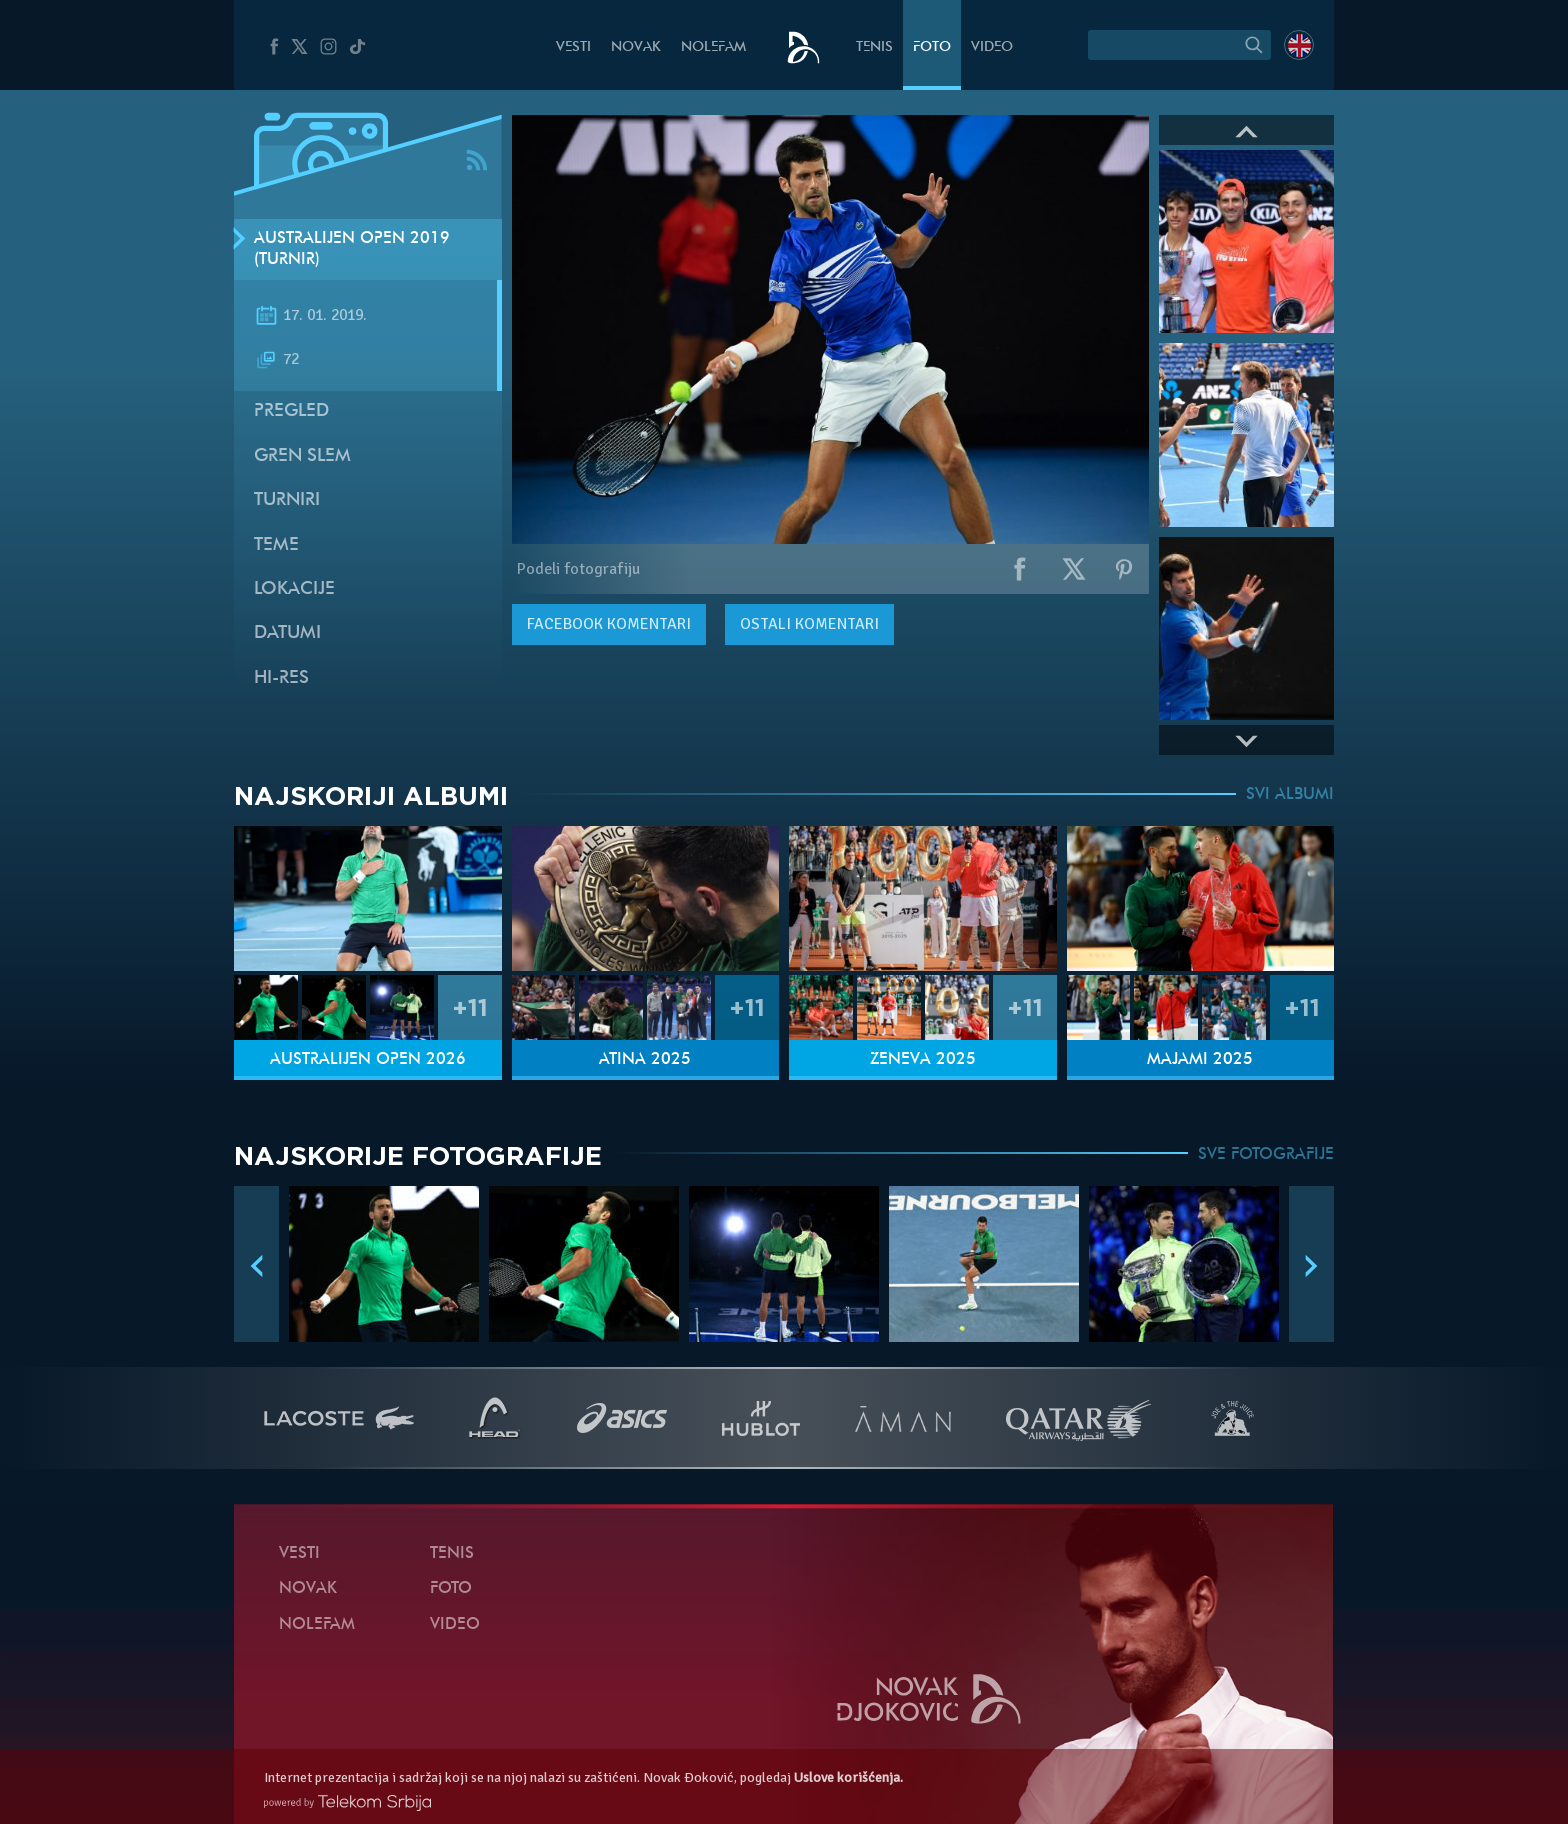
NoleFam (713, 47)
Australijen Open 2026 (368, 1060)
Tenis (874, 47)
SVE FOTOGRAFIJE (1266, 1155)
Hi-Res (281, 678)
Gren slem (302, 456)
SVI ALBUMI (1290, 795)
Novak (636, 47)
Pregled (291, 411)
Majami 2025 (1200, 1060)
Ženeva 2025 (923, 1060)
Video (992, 47)
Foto (932, 47)
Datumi (287, 633)
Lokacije (294, 589)
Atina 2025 (645, 1060)
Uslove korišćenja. (848, 1777)
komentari (609, 624)
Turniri (287, 500)
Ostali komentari (809, 624)
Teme (276, 545)
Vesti (573, 47)
